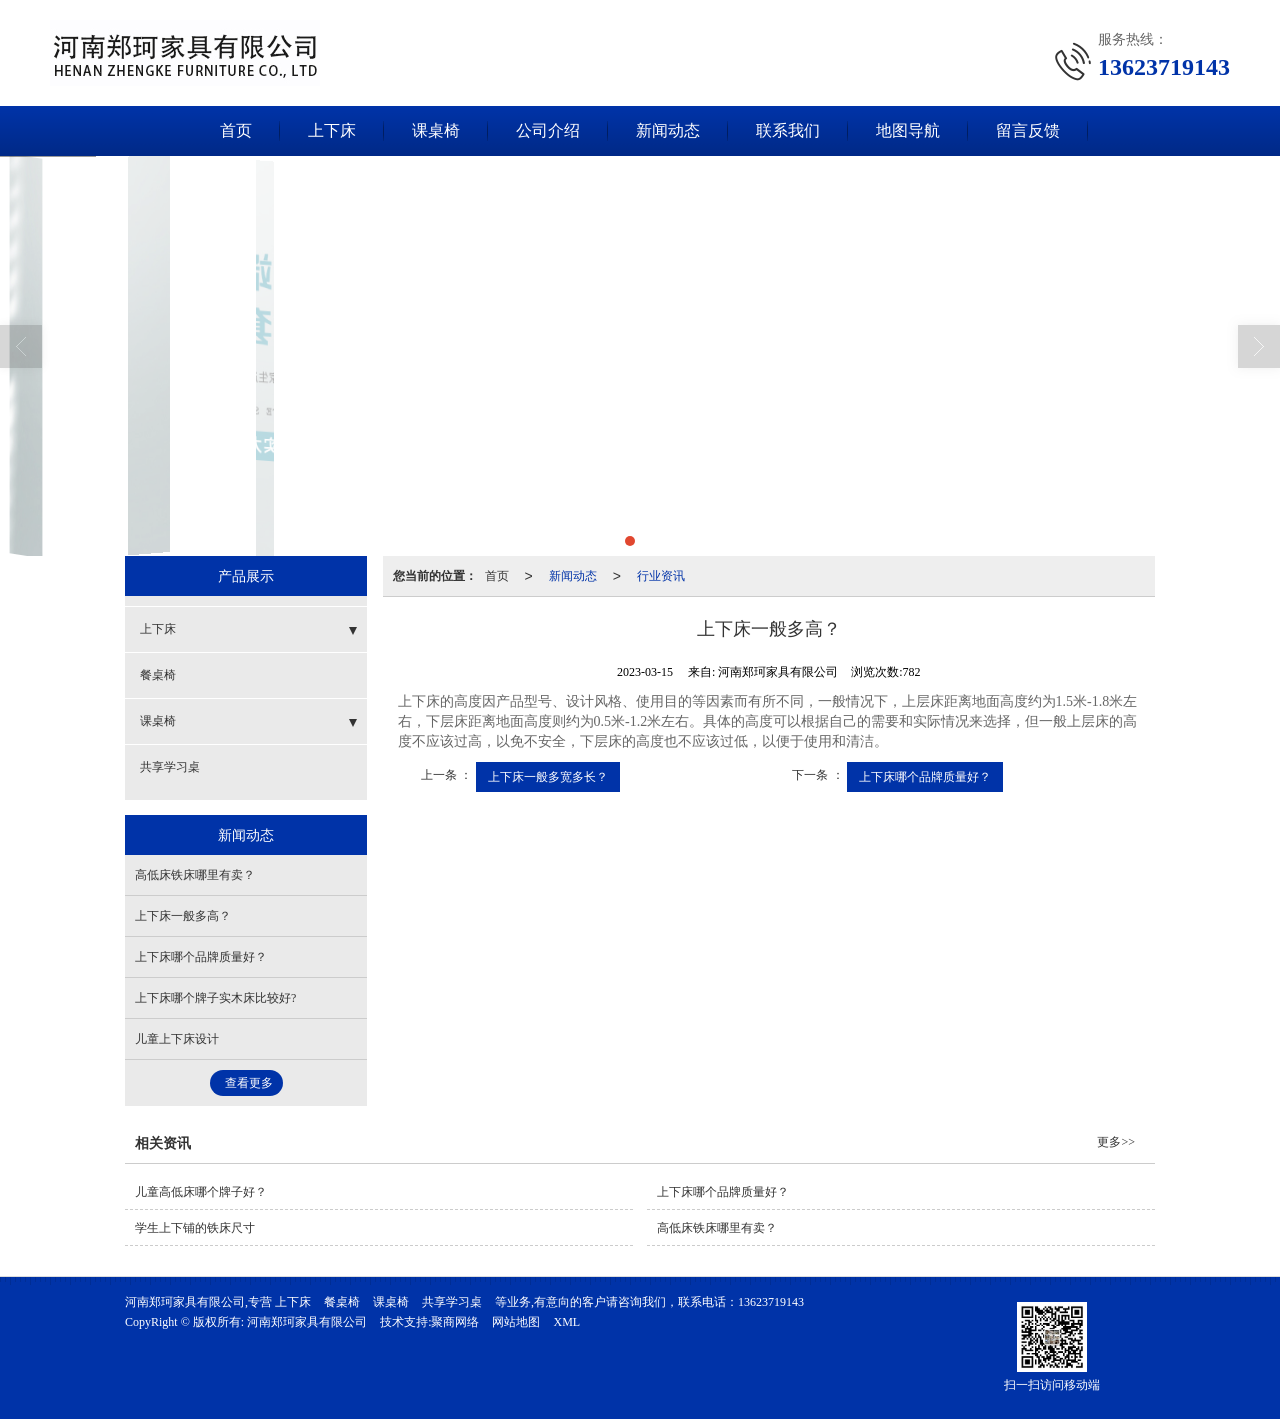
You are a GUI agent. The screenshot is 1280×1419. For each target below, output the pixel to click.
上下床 (332, 130)
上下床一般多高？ (183, 916)
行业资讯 (661, 576)
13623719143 (771, 1302)
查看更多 (249, 1083)
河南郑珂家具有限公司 (307, 1322)
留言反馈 (1028, 130)
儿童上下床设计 (177, 1039)
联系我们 (788, 130)
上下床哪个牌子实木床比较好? (215, 998)
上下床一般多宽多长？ (548, 777)
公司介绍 (548, 130)
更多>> (1116, 1142)
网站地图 (516, 1322)
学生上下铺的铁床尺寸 (195, 1228)
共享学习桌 (170, 767)
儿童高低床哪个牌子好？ (201, 1192)
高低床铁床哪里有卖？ (195, 875)
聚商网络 (455, 1322)
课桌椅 (436, 130)
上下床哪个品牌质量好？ (925, 777)
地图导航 (908, 130)
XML (566, 1322)
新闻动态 (668, 130)
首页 (236, 130)
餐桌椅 (158, 675)
